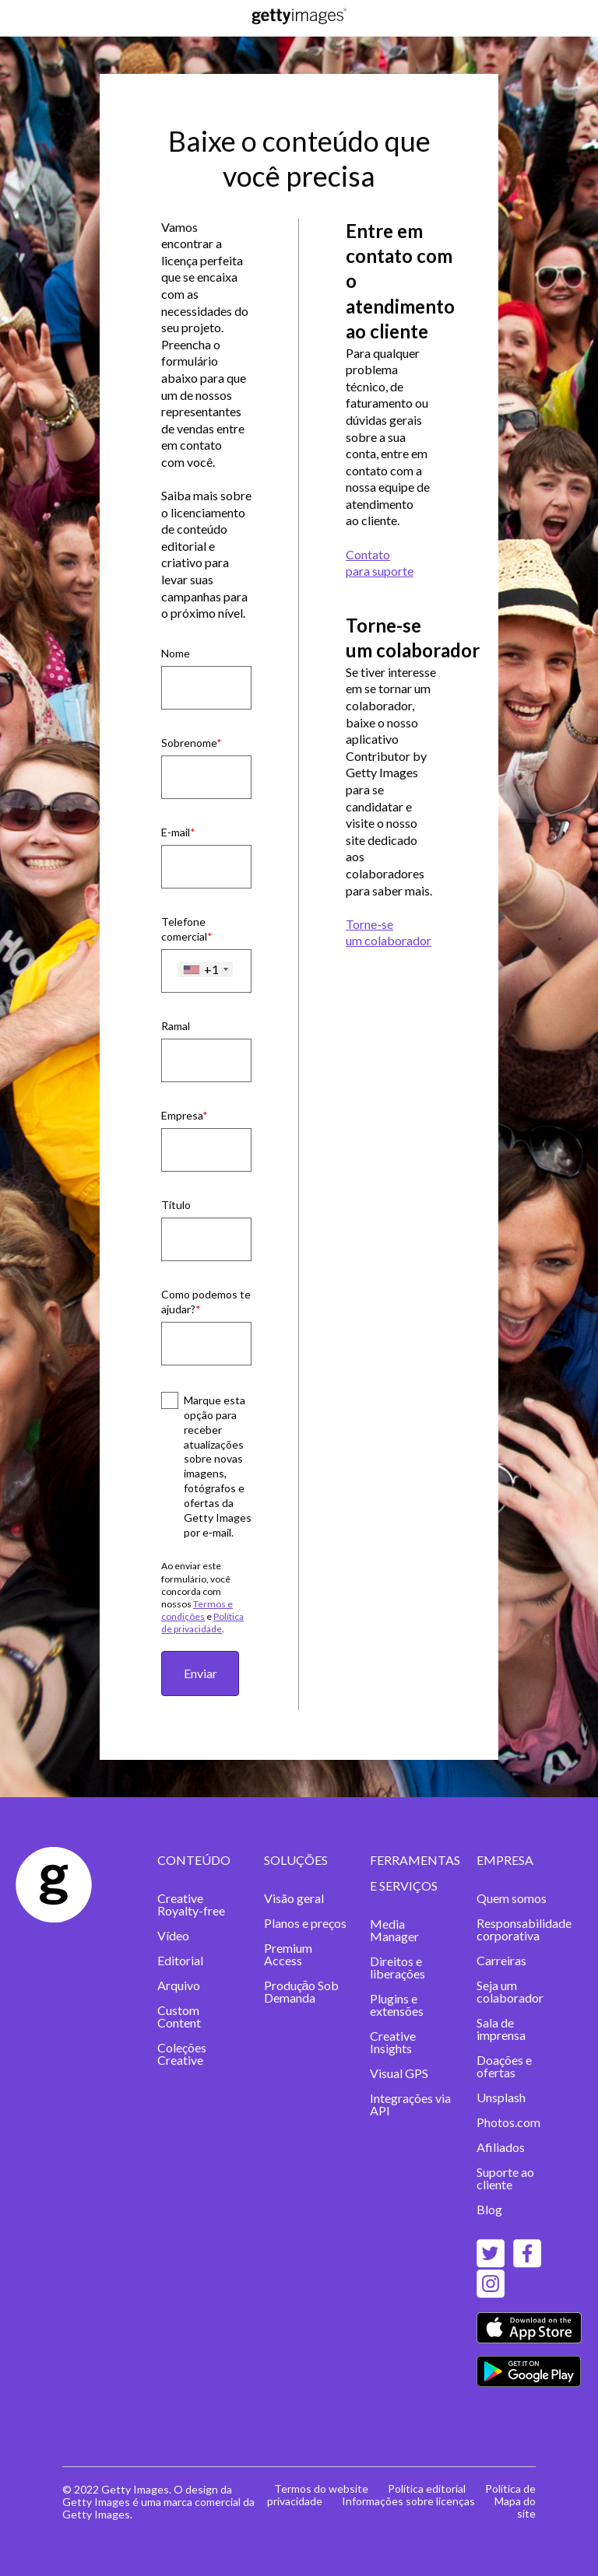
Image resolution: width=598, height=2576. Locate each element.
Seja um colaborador (510, 1991)
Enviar (200, 1673)
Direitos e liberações (397, 1967)
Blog (489, 2209)
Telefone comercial (184, 929)
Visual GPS (399, 2073)
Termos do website (321, 2488)
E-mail (175, 832)
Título (176, 1204)
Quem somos (512, 1898)
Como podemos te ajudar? (206, 1302)
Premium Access (288, 1954)
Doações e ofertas (504, 2066)
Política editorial (427, 2488)
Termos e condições (197, 1610)
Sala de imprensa (501, 2028)
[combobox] (205, 969)
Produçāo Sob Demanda (301, 1991)
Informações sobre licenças (408, 2501)
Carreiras (501, 1960)
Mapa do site (515, 2507)
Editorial (180, 1960)
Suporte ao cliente (505, 2178)
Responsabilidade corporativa (524, 1929)
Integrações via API (410, 2104)
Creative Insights (393, 2042)
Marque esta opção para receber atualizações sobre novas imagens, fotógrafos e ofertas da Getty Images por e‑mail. (218, 1466)
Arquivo (178, 1985)
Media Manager (394, 1929)
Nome (175, 653)
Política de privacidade (202, 1622)
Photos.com (508, 2122)
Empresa (181, 1115)
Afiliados (501, 2147)
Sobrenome (188, 742)
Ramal (175, 1025)
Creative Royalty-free (191, 1904)
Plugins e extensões (397, 2004)
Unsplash (501, 2097)
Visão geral (294, 1898)
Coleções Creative (181, 2053)
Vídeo (173, 1935)
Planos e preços (305, 1922)
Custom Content (179, 2016)
